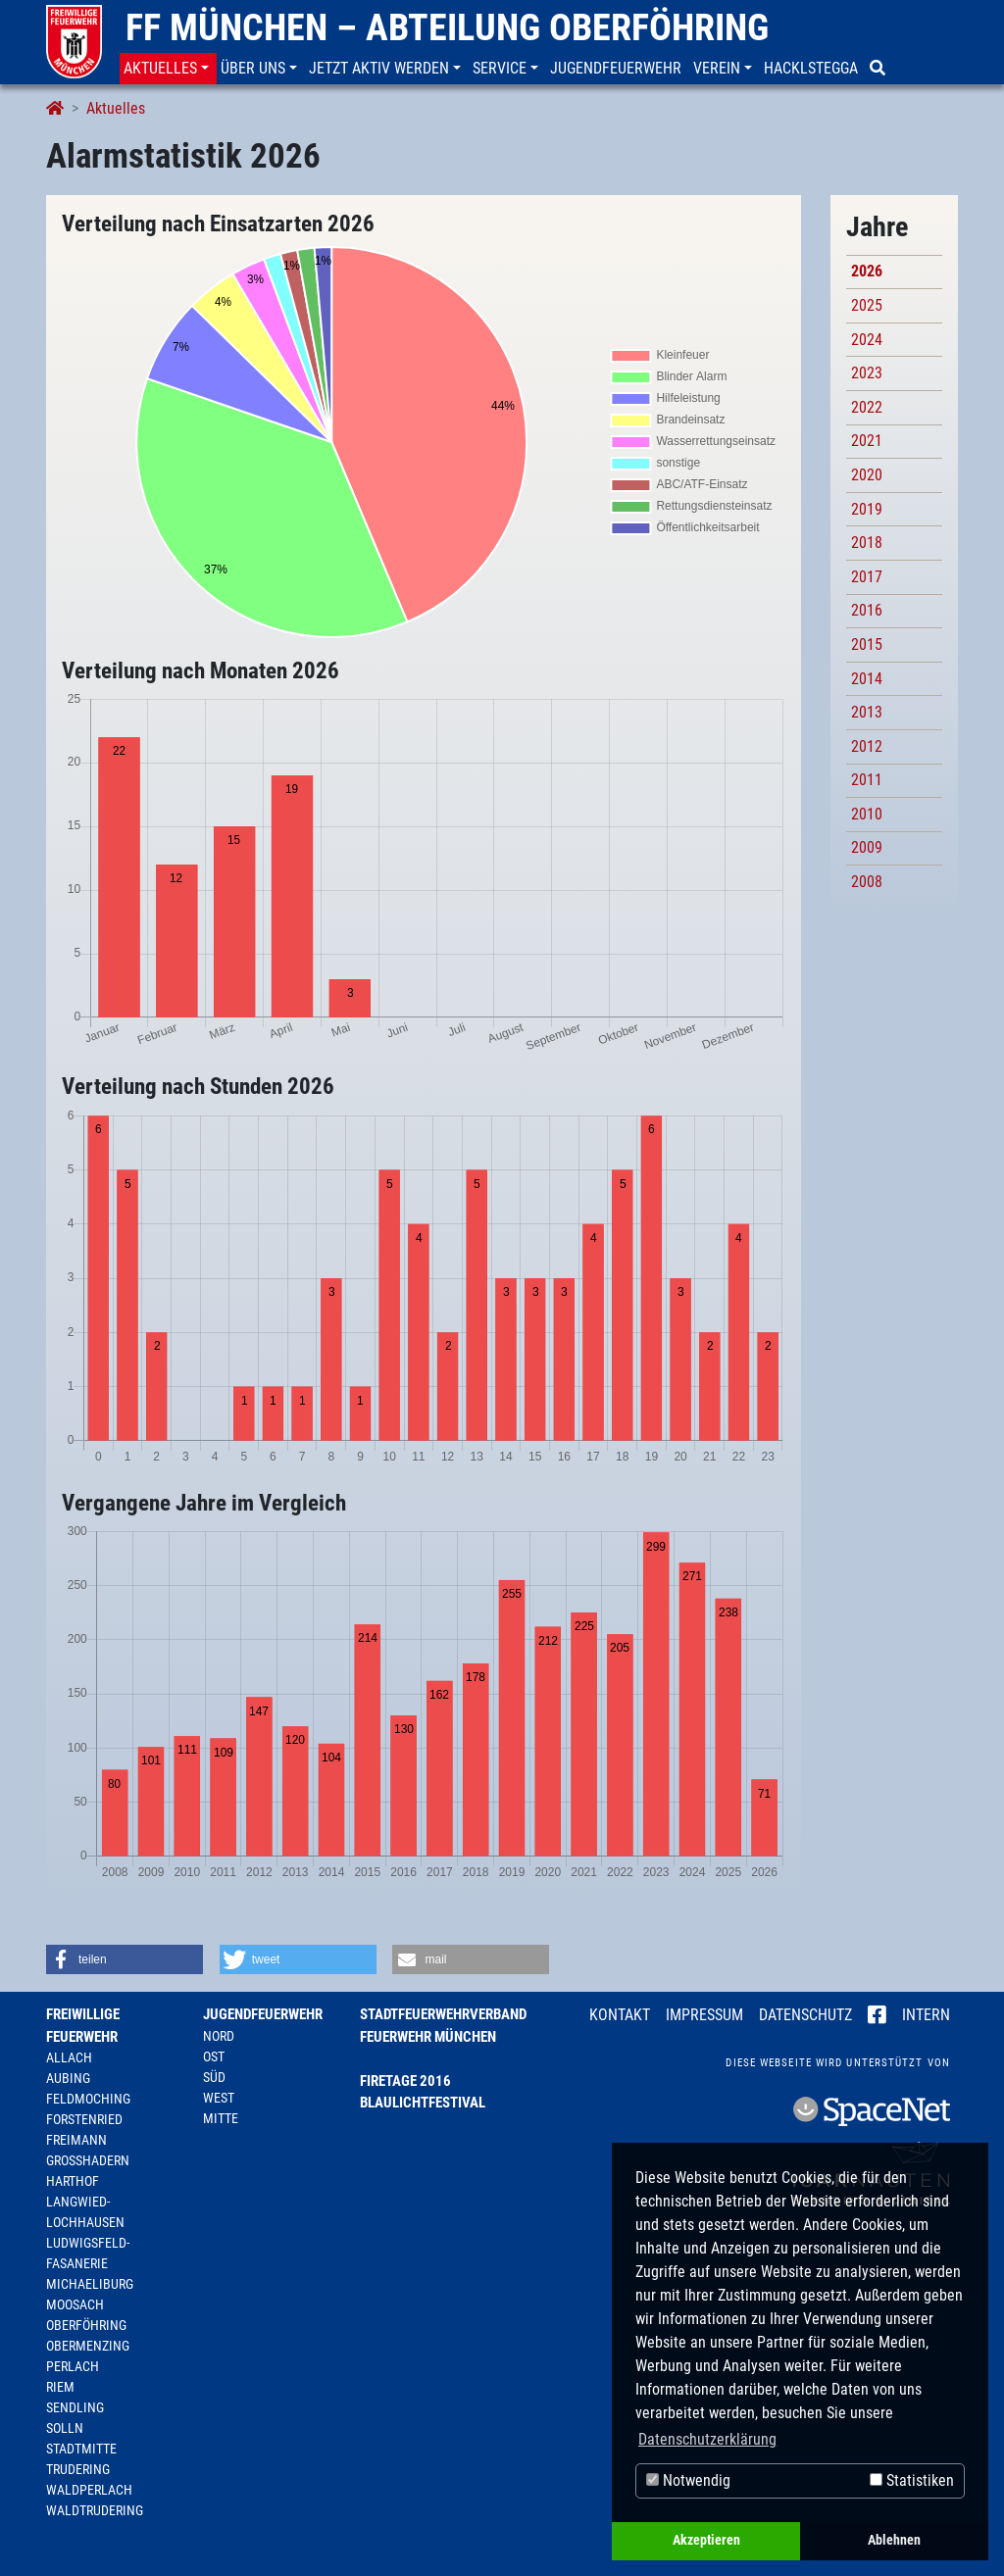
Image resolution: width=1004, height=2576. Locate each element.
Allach (69, 2057)
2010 (866, 814)
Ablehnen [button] (894, 2540)
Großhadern (87, 2160)
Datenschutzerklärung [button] (707, 2439)
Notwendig (688, 2480)
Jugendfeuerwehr (263, 2014)
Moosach (75, 2304)
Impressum (704, 2015)
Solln (64, 2428)
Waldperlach (89, 2490)
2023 (866, 373)
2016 (866, 610)
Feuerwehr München (428, 2037)
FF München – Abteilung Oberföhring (447, 27)
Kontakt (619, 2015)
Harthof (72, 2181)
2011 (866, 779)
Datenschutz (805, 2015)
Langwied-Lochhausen (85, 2212)
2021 (866, 440)
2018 (866, 542)
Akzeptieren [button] (706, 2540)
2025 (866, 305)
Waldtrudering (94, 2510)
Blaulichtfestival (422, 2102)
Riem (60, 2387)
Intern (926, 2015)
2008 (866, 881)
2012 (866, 746)
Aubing (68, 2078)
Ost (214, 2056)
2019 (866, 509)
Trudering (78, 2469)
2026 (866, 271)
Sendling (75, 2407)
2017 (866, 577)
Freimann (76, 2140)
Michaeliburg (89, 2284)
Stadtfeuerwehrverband (443, 2014)
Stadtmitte (81, 2448)
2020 (866, 475)
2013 (866, 712)
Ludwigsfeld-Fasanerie (87, 2253)
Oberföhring (86, 2325)
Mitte (220, 2118)
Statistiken (912, 2480)
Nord (218, 2036)
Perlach (72, 2366)
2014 (866, 678)
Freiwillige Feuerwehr (83, 2026)
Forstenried (84, 2119)
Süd (214, 2077)
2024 (866, 339)
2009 (866, 847)
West (218, 2097)
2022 (866, 407)
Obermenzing (87, 2345)
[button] (168, 68)
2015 (866, 644)
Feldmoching (88, 2098)
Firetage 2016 (405, 2081)
